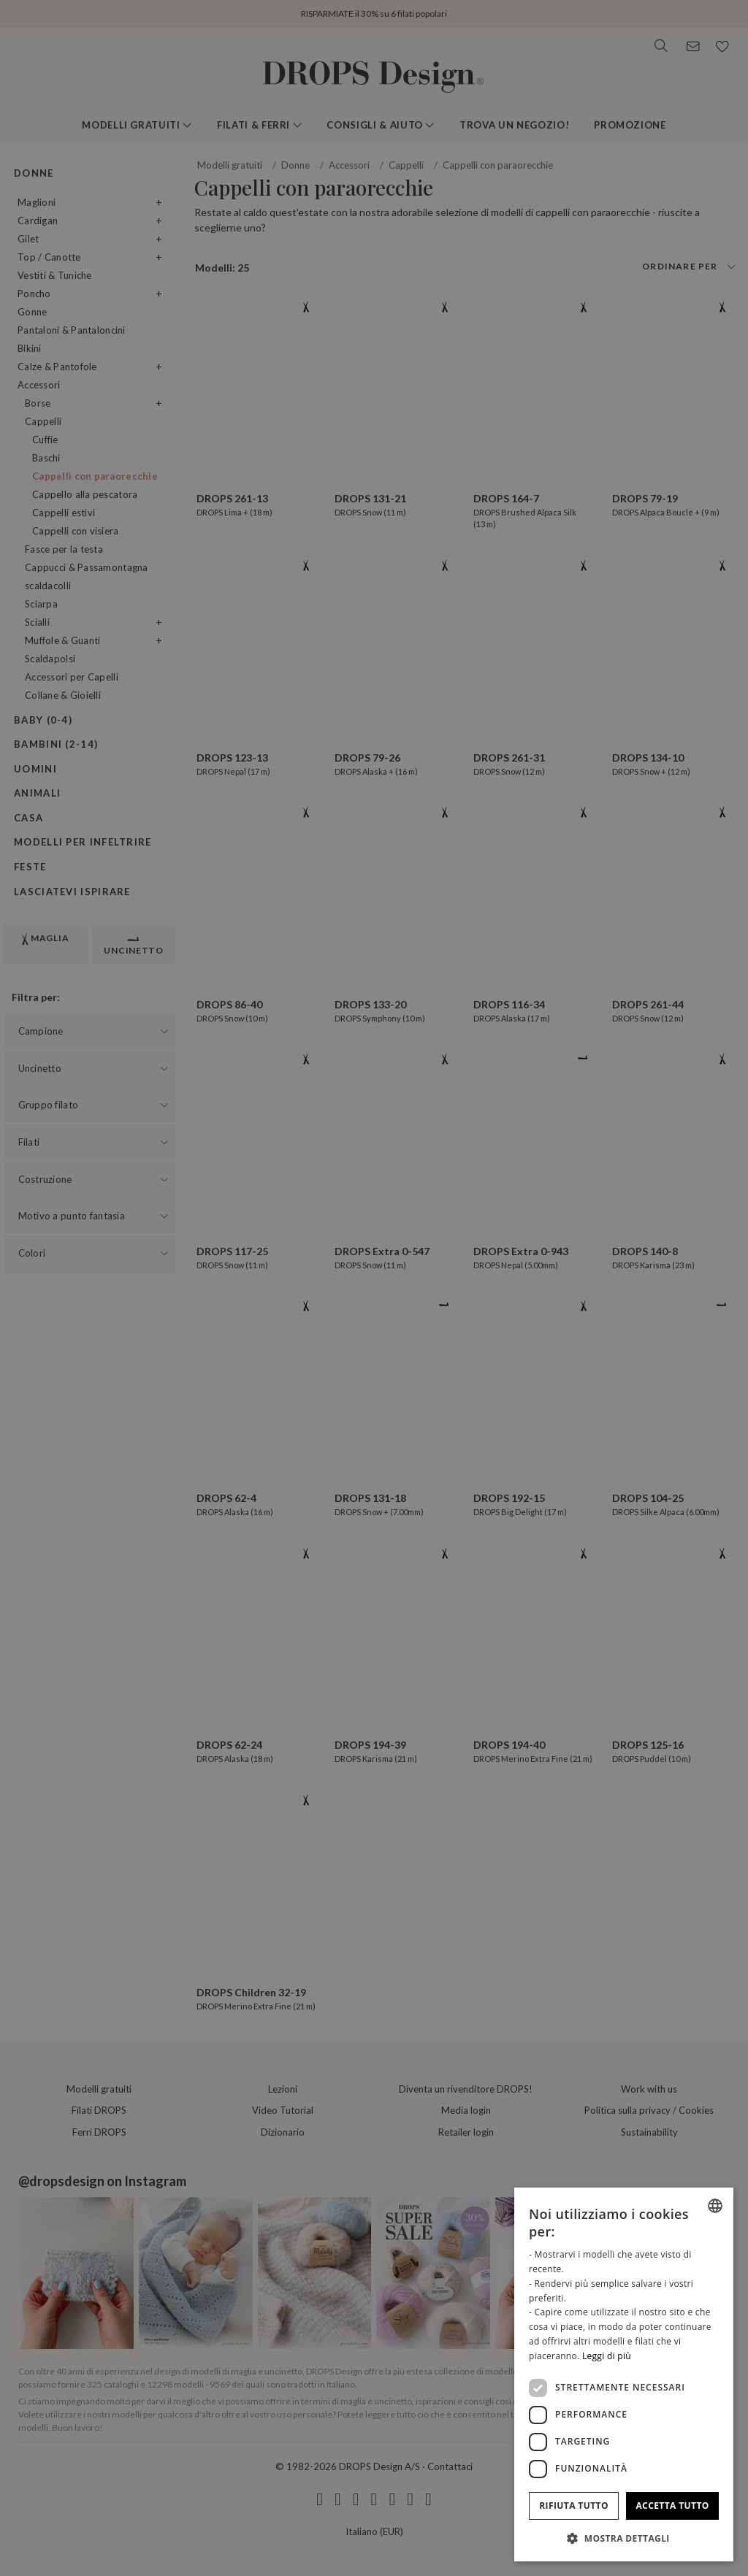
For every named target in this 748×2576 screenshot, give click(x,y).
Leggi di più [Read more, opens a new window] (606, 2356)
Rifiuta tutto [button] (573, 2505)
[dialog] (623, 2374)
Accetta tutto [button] (672, 2505)
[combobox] (715, 2206)
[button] (624, 2538)
